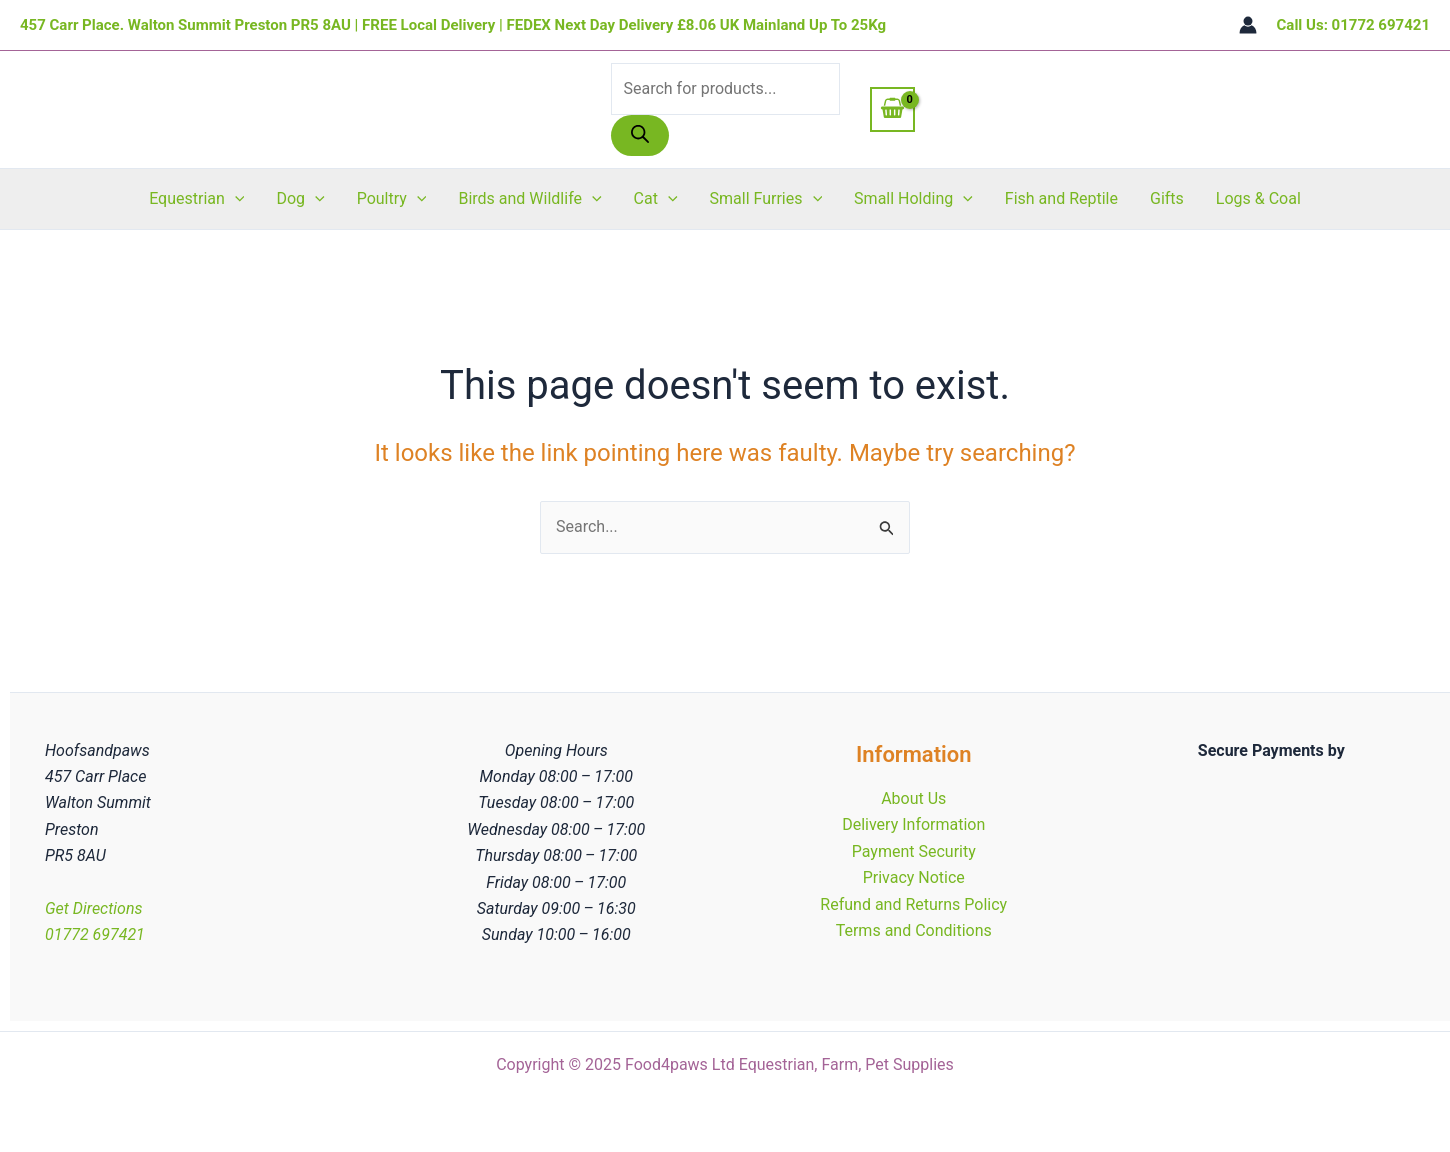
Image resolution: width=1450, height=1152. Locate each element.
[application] (235, 199)
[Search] (640, 135)
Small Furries (766, 199)
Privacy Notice (914, 877)
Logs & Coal (1258, 198)
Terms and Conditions (914, 930)
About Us (913, 798)
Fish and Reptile (1061, 198)
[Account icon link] (1248, 25)
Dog (300, 199)
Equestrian (196, 199)
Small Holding (913, 199)
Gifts (1167, 198)
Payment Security (914, 851)
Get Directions (94, 908)
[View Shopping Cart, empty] (893, 109)
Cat (656, 199)
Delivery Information (913, 824)
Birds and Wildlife (529, 199)
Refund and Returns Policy (913, 904)
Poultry (392, 199)
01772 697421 (95, 934)
